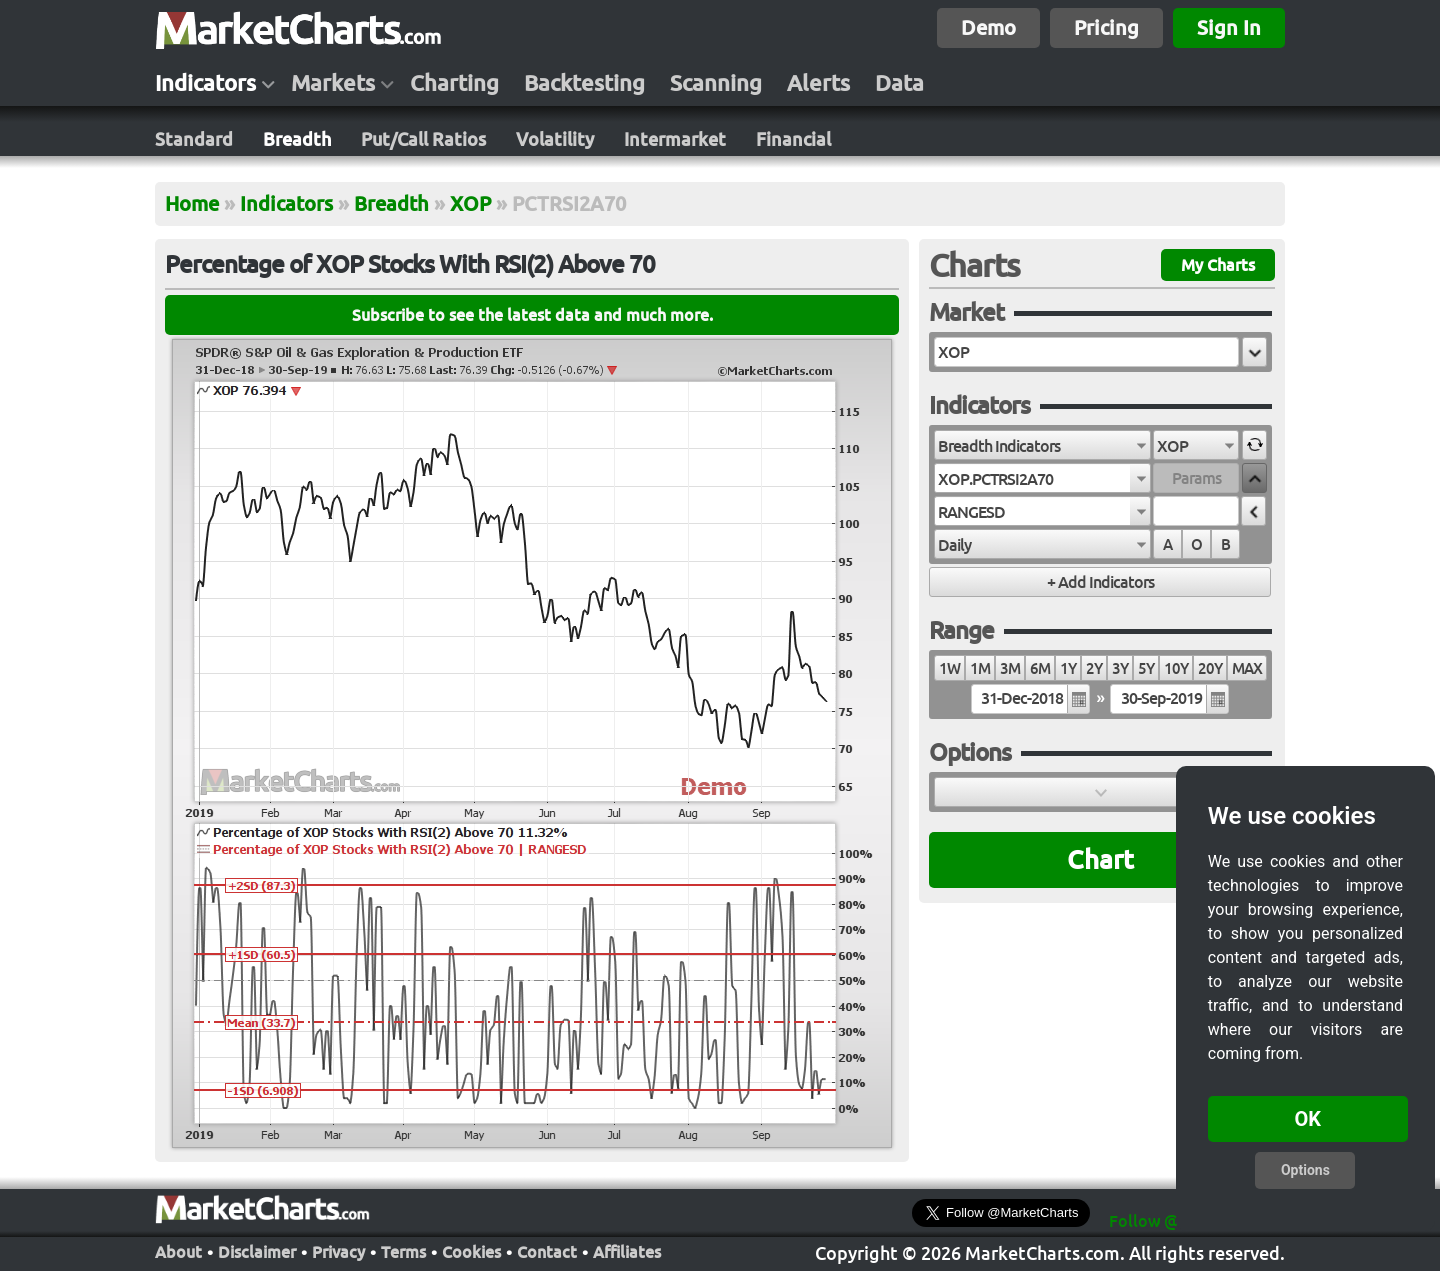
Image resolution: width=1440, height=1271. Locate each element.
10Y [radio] (1176, 668)
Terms (403, 1250)
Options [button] (1305, 1170)
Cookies (471, 1250)
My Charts (1218, 265)
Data (899, 83)
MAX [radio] (1247, 668)
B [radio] (1225, 544)
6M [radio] (1040, 668)
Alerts (818, 83)
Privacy (338, 1250)
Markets (333, 83)
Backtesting (584, 83)
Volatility (555, 139)
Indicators (205, 83)
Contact (547, 1250)
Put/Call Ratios (423, 139)
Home (192, 203)
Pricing (1106, 27)
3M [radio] (1010, 668)
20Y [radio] (1210, 668)
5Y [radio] (1146, 668)
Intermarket (675, 139)
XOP (470, 203)
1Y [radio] (1068, 668)
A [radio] (1167, 544)
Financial (793, 139)
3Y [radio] (1120, 668)
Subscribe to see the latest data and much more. (532, 315)
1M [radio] (980, 668)
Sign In (1229, 27)
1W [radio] (949, 668)
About (178, 1250)
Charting (454, 83)
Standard (194, 139)
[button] (1254, 352)
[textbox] (1086, 352)
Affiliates (627, 1250)
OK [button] (1308, 1119)
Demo (988, 27)
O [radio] (1196, 544)
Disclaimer (257, 1250)
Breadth (297, 139)
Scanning (716, 83)
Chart (1100, 859)
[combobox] (1042, 445)
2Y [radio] (1094, 668)
